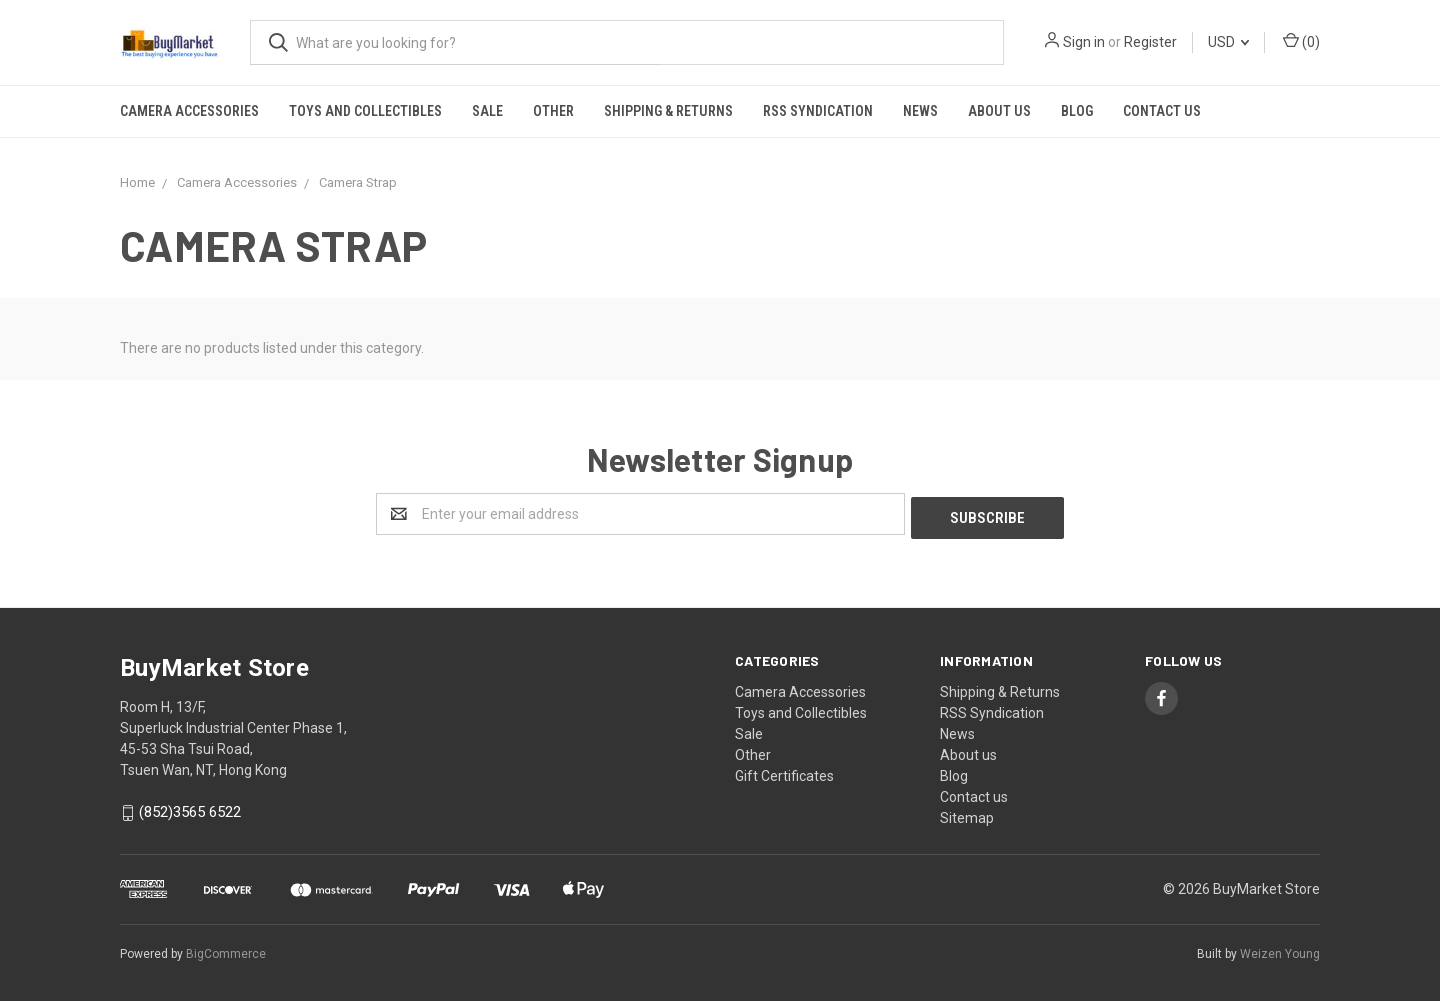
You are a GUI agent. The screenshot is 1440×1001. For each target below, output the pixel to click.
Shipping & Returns (668, 111)
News (920, 111)
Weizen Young (1280, 950)
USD (1228, 42)
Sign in (1084, 42)
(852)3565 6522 (190, 809)
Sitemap (967, 814)
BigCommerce (226, 950)
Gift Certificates (784, 772)
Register (1150, 42)
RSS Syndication (818, 111)
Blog (1077, 111)
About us (999, 111)
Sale (487, 111)
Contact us (1162, 111)
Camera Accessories (189, 111)
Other (553, 111)
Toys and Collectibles (365, 111)
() (1301, 41)
